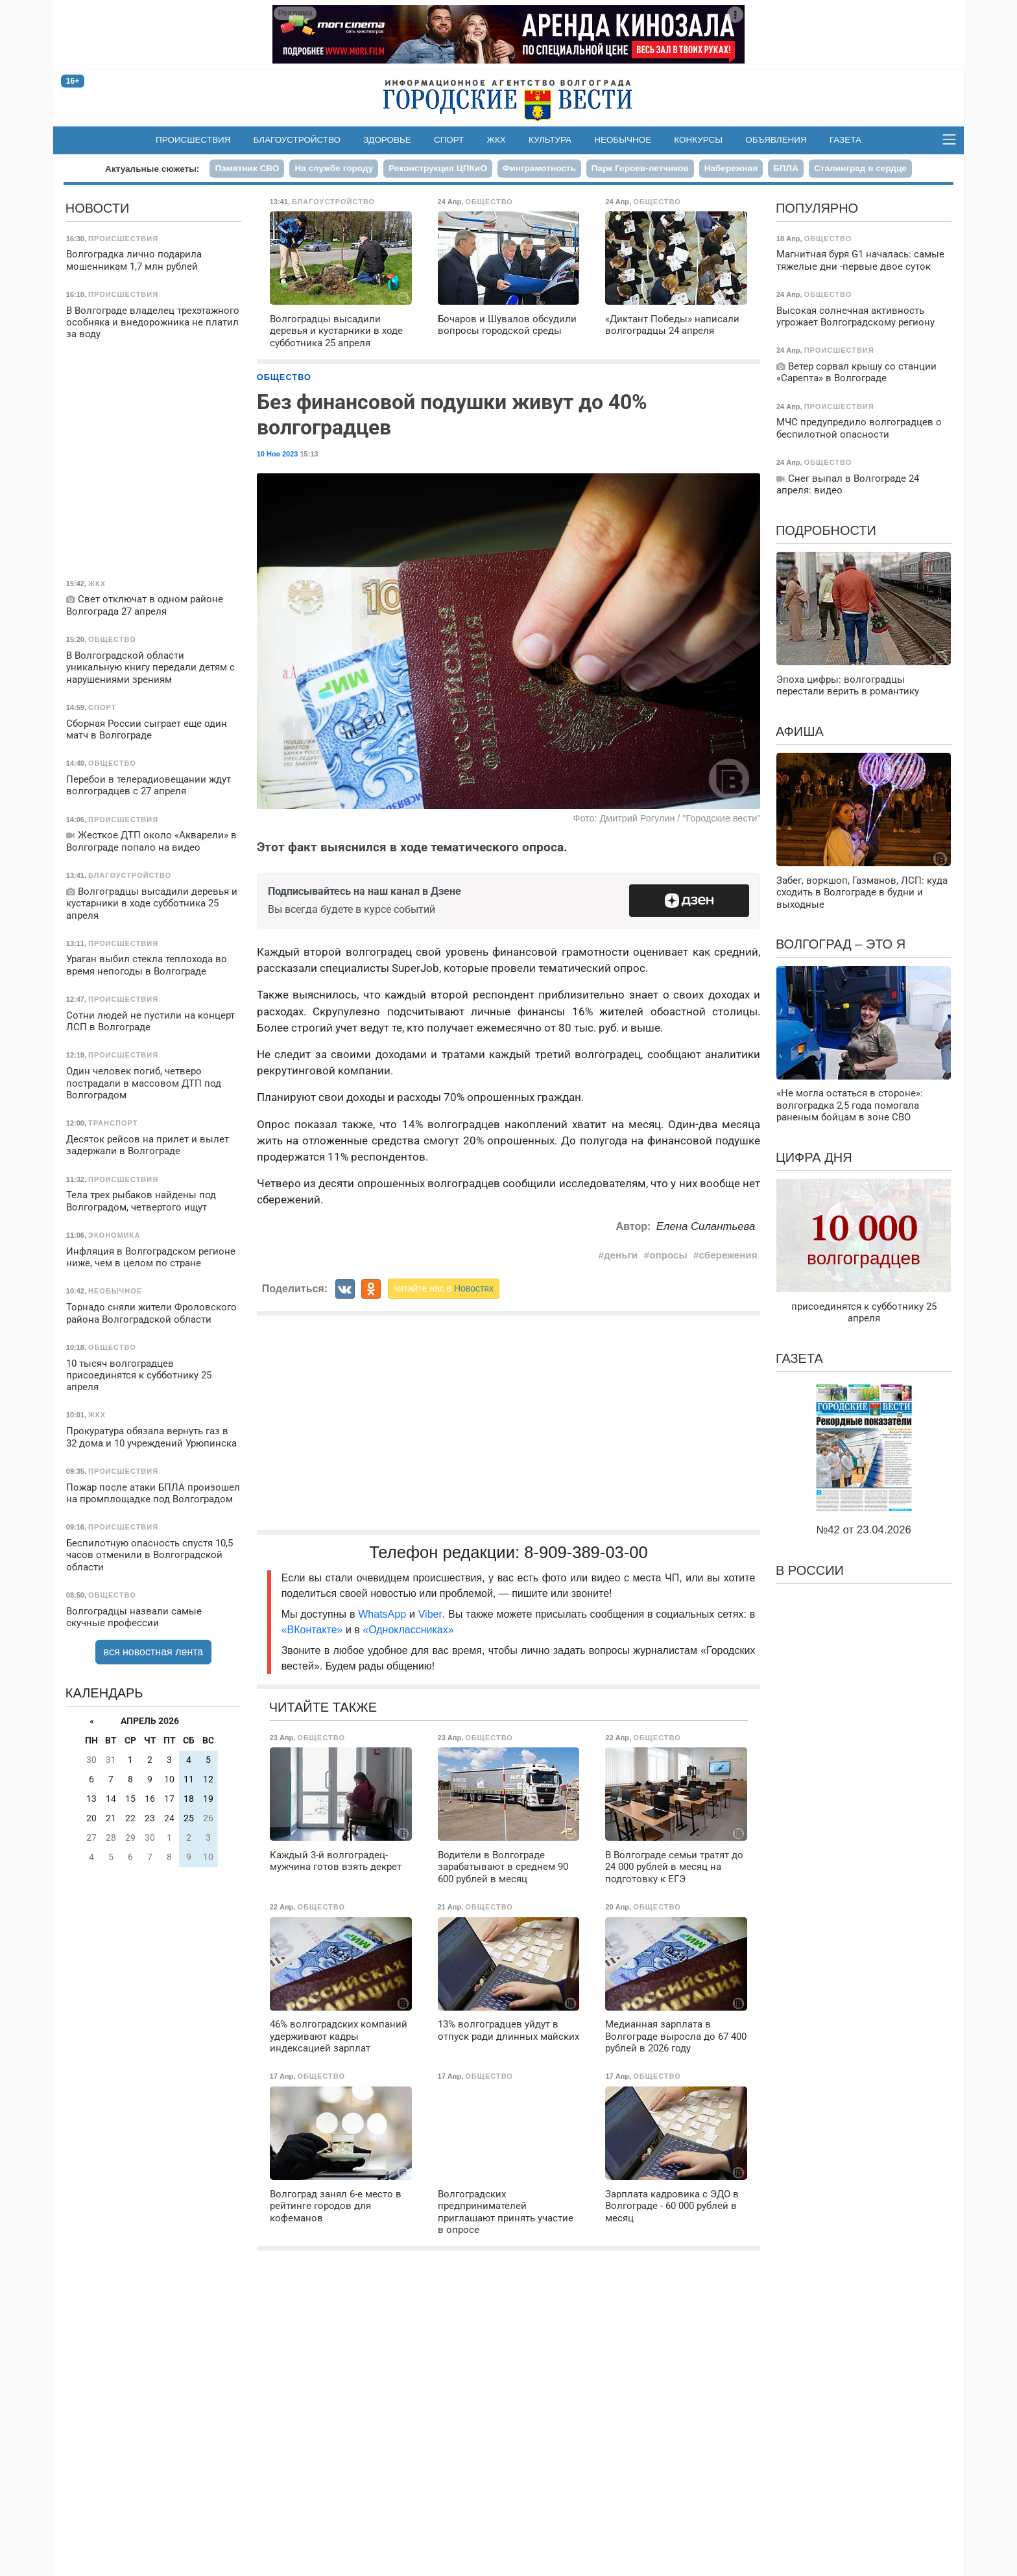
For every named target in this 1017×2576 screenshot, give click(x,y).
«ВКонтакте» (312, 1629)
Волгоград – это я (840, 944)
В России (810, 1570)
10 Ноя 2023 (277, 454)
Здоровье (387, 140)
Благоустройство (297, 140)
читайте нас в (444, 1288)
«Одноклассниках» (408, 1629)
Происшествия (193, 140)
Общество (284, 377)
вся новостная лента (154, 1651)
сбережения (728, 1254)
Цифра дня (814, 1157)
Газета (845, 140)
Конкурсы (698, 140)
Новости (98, 208)
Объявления (775, 140)
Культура (550, 140)
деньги (621, 1254)
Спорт (449, 140)
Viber (430, 1614)
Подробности (826, 530)
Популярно (817, 208)
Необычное (622, 140)
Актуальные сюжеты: (152, 169)
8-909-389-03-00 (586, 1552)
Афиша (800, 731)
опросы (668, 1254)
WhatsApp (383, 1614)
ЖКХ (496, 140)
